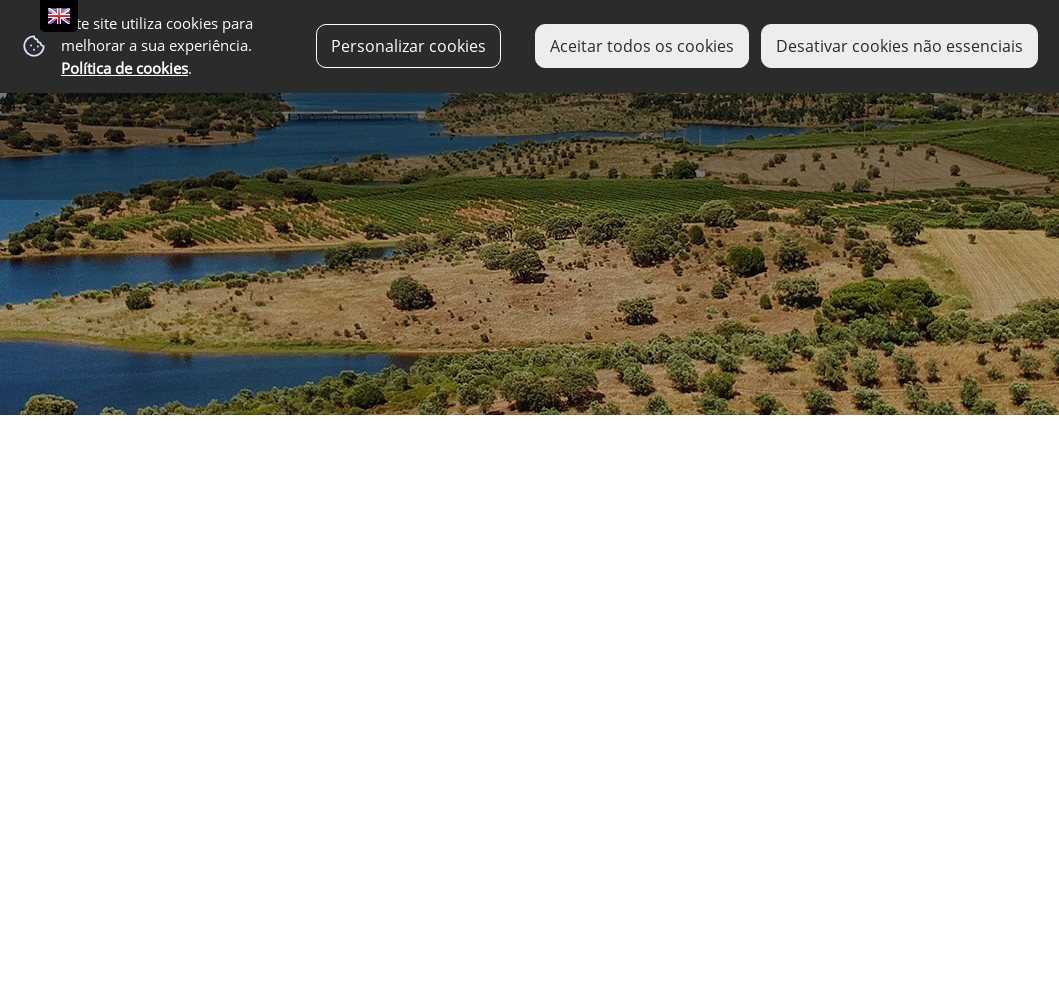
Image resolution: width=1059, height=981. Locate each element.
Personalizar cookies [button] (408, 46)
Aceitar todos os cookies (642, 46)
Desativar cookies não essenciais (899, 46)
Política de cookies (124, 68)
